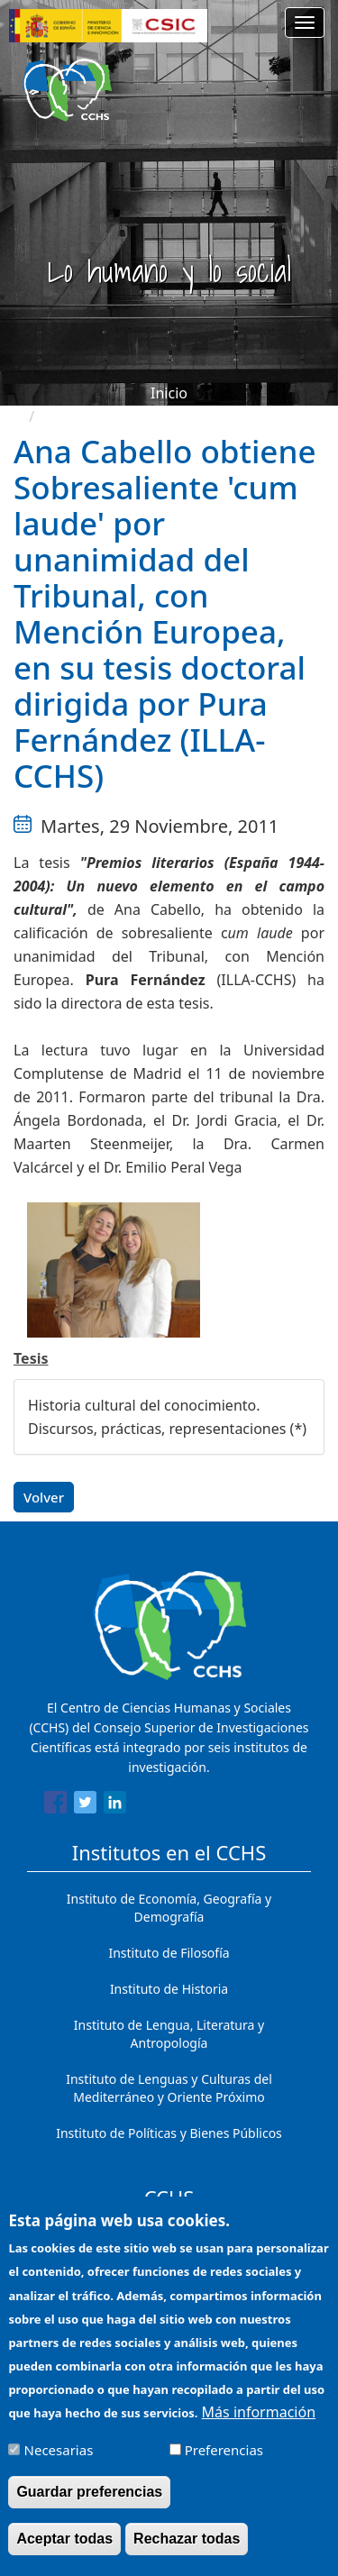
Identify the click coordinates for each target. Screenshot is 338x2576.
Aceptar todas (64, 2550)
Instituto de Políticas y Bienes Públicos (169, 2133)
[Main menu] (304, 22)
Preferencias (224, 2462)
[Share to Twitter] (85, 1805)
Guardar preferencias (89, 2503)
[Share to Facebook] (55, 1805)
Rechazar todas (186, 2550)
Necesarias (59, 2462)
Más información (258, 2424)
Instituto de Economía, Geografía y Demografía (169, 1907)
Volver (43, 1497)
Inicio (169, 393)
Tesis (31, 1358)
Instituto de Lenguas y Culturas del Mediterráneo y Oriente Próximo (169, 2088)
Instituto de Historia (169, 1988)
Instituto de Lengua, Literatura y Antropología (169, 2033)
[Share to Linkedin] (115, 1805)
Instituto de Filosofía (168, 1952)
